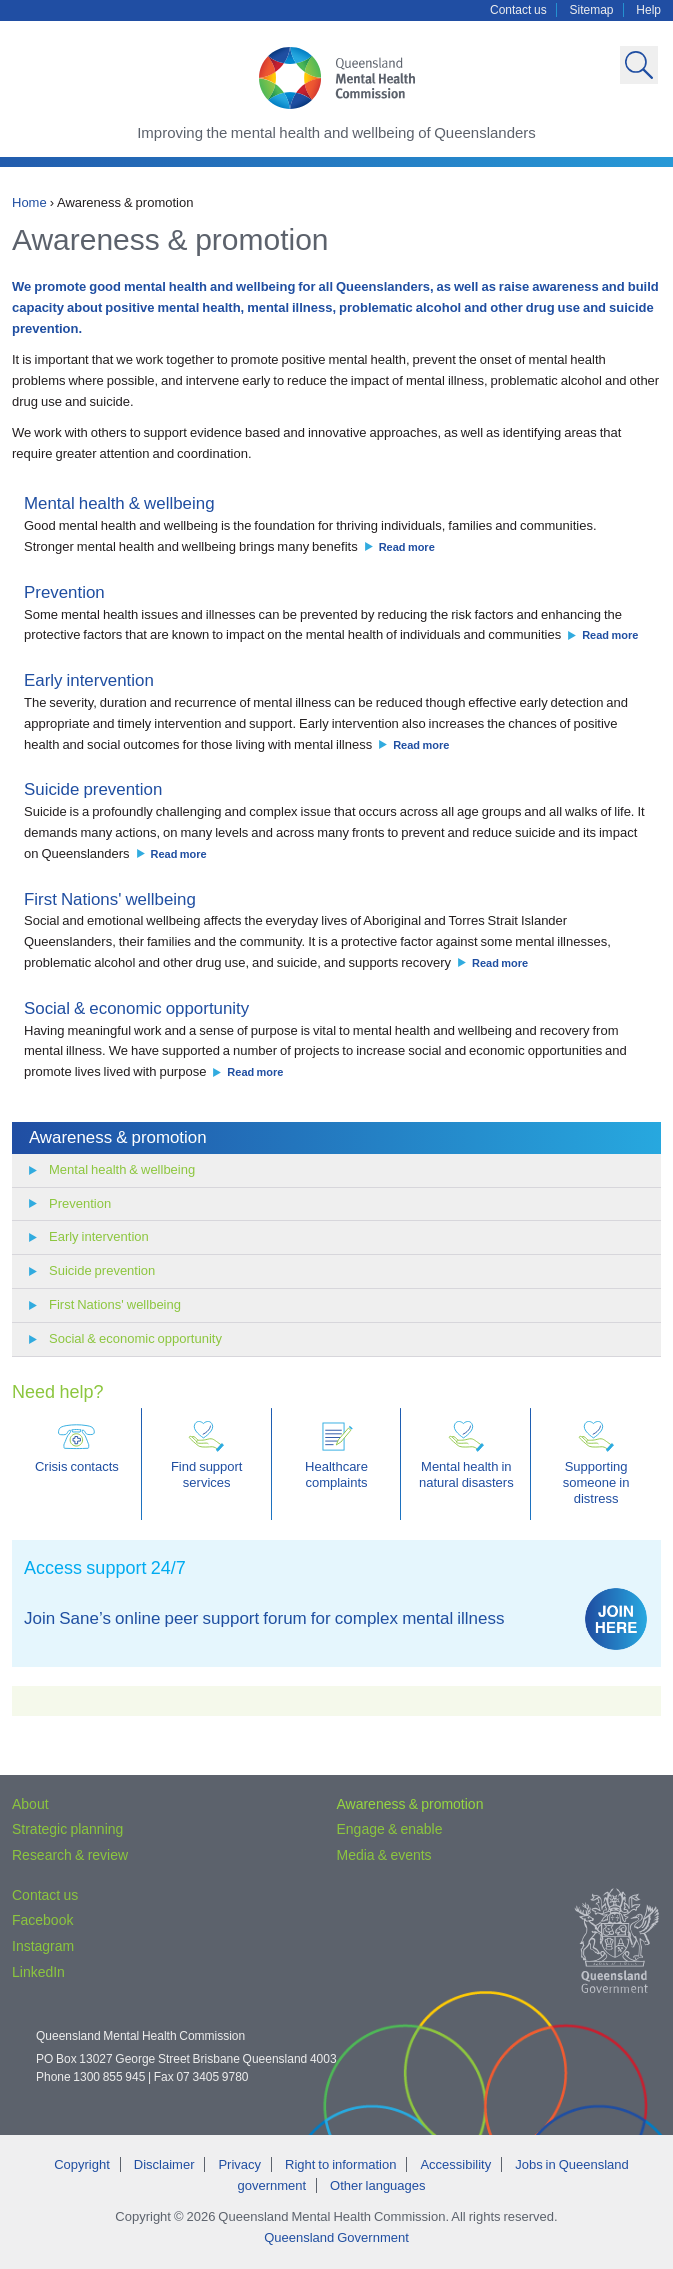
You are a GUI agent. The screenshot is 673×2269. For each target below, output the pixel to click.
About (30, 1804)
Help (648, 10)
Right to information (340, 2164)
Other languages (377, 2185)
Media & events (384, 1855)
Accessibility (455, 2164)
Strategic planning (67, 1829)
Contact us (518, 10)
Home (29, 202)
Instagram (43, 1946)
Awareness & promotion (118, 1137)
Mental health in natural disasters (466, 1455)
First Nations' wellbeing (110, 899)
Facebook (42, 1920)
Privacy (239, 2164)
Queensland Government (336, 2237)
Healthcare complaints (336, 1455)
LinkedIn (38, 1972)
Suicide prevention (93, 789)
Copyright (82, 2164)
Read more (407, 547)
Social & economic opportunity (136, 1008)
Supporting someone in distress (596, 1463)
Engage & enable (390, 1829)
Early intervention (89, 680)
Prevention (64, 592)
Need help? (57, 1392)
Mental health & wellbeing (119, 503)
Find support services (207, 1455)
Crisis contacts (77, 1447)
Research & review (70, 1855)
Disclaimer (164, 2164)
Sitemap (592, 10)
